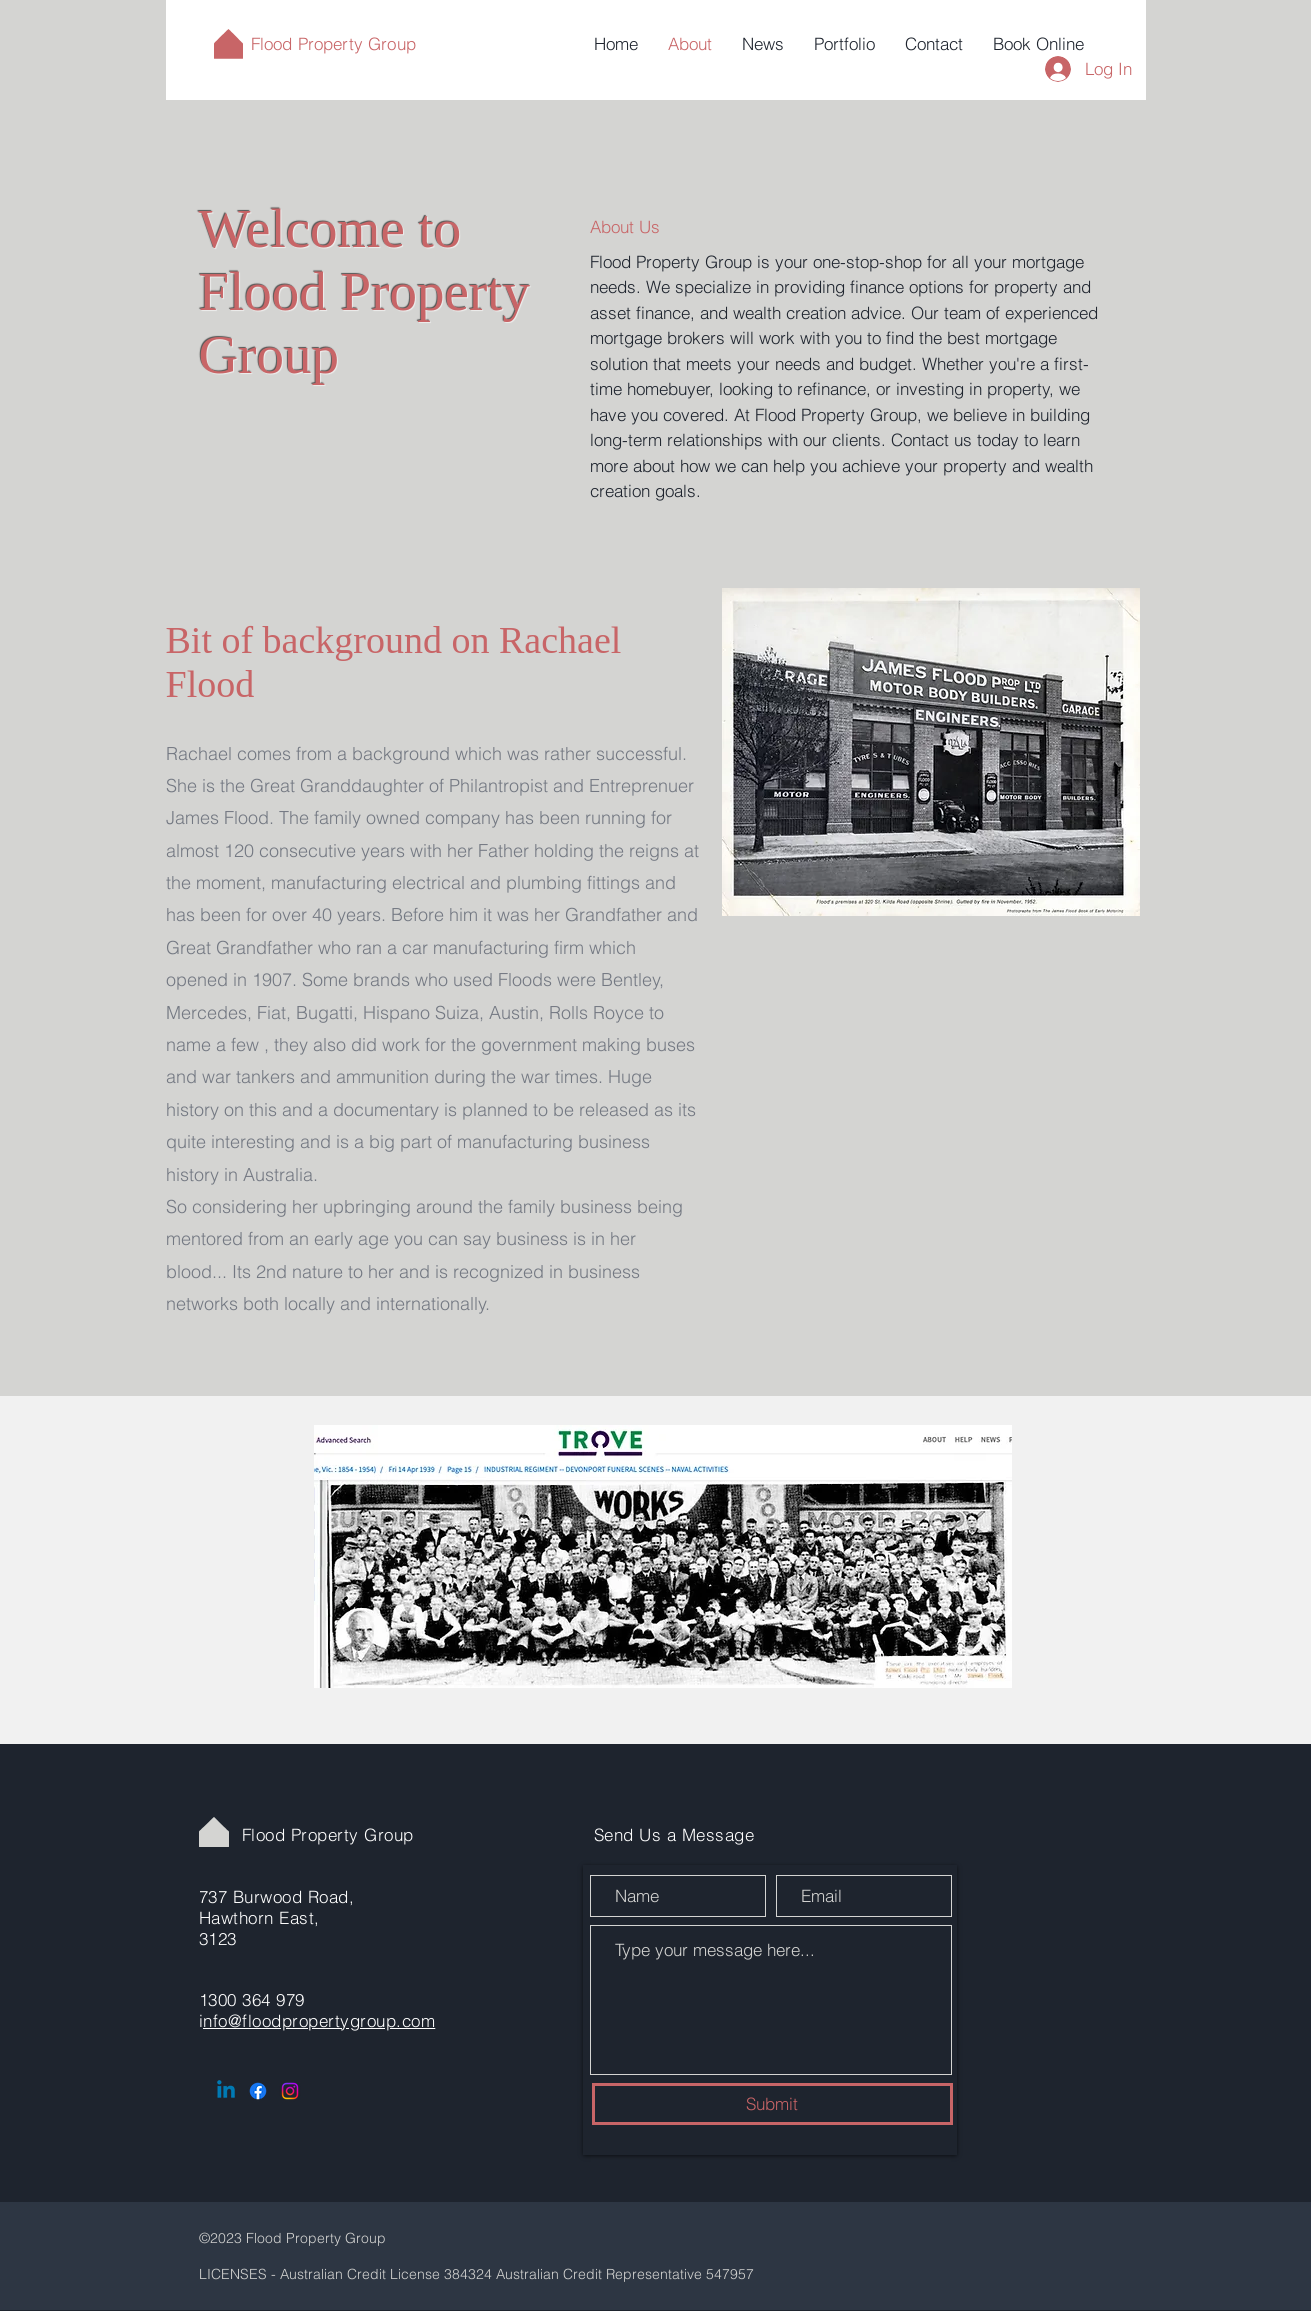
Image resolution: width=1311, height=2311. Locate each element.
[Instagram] (290, 2091)
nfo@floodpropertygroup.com (319, 2020)
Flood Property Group (333, 43)
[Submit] (772, 2104)
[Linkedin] (226, 2091)
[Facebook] (258, 2091)
